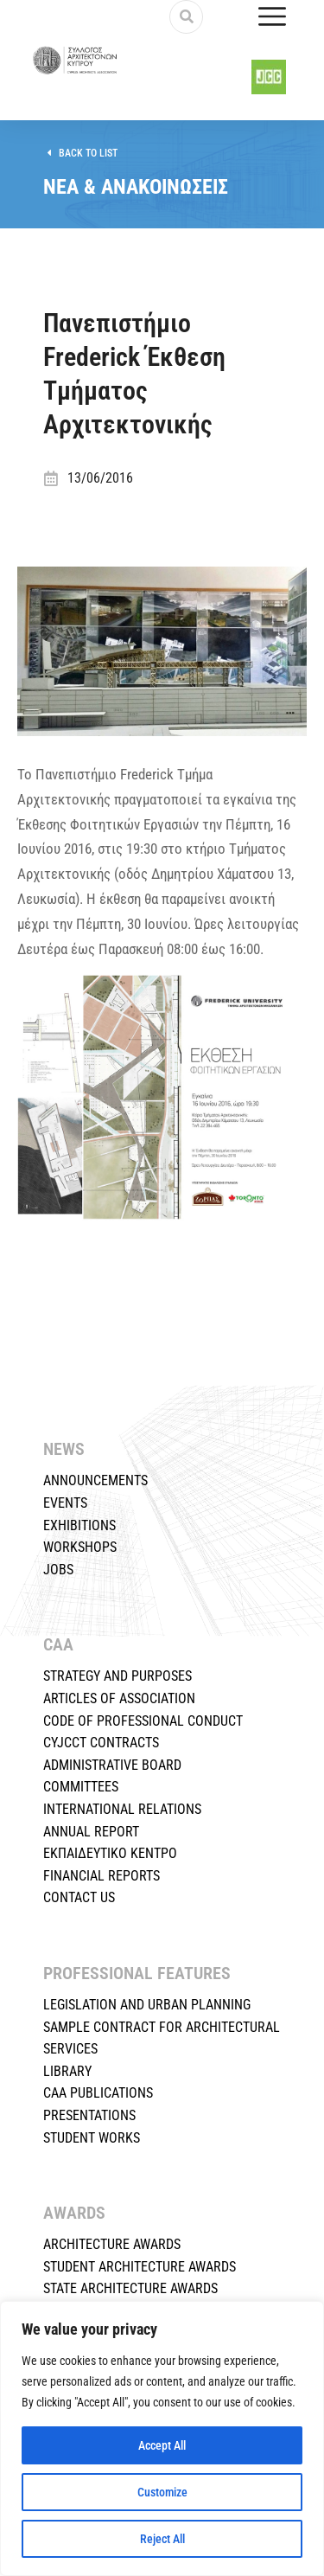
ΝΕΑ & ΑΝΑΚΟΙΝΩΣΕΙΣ (135, 187)
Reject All (162, 2539)
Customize (162, 2492)
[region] (162, 2438)
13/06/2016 (100, 478)
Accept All (162, 2445)
